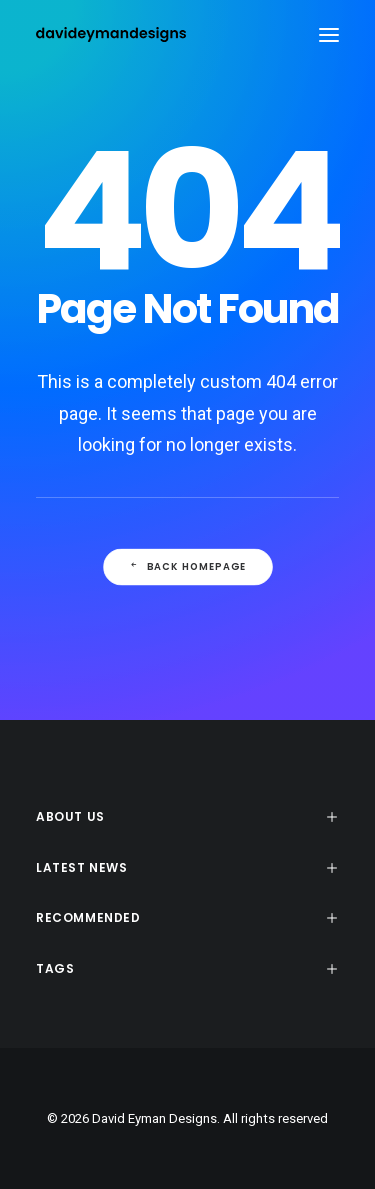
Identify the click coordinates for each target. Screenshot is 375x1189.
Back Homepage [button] (187, 566)
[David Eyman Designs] (111, 34)
